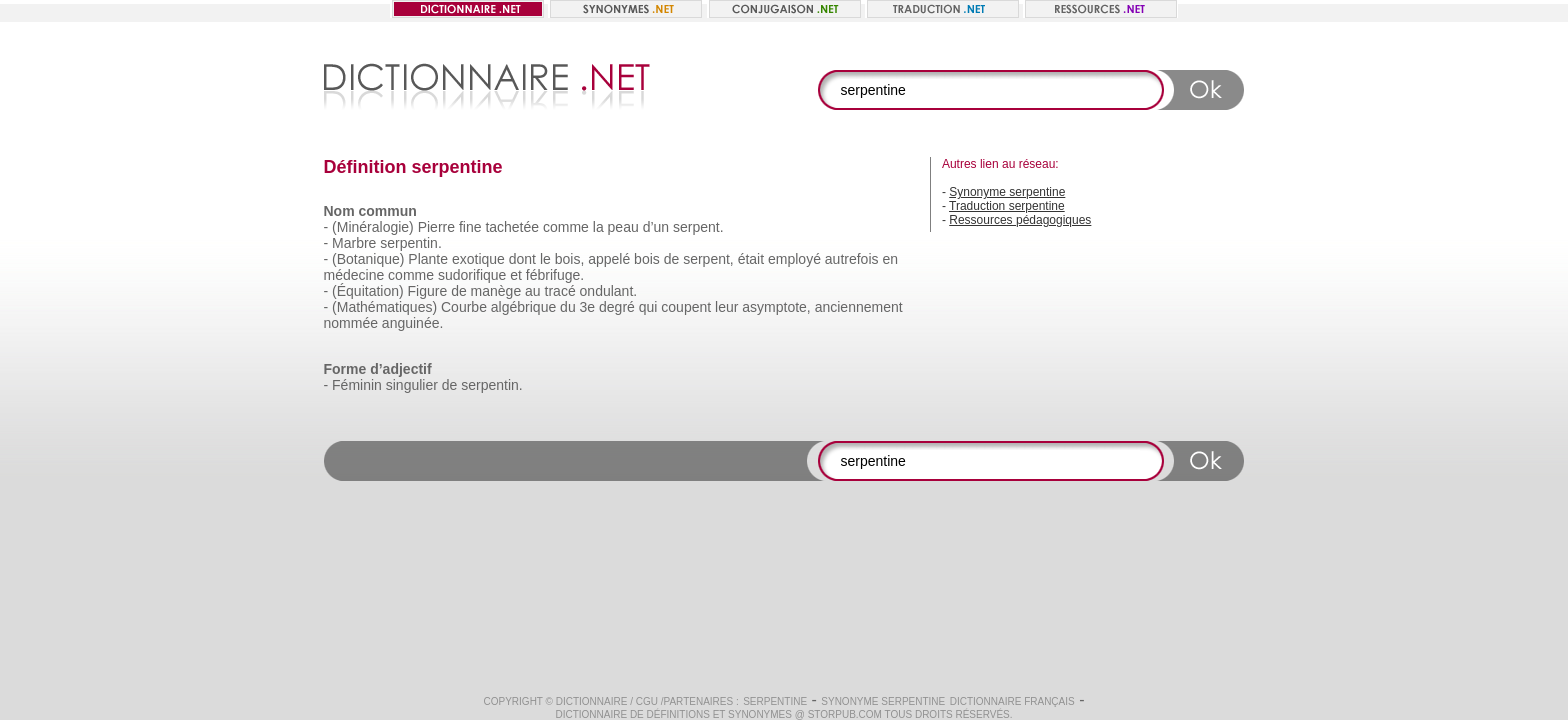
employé (794, 259)
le (545, 259)
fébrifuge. (555, 275)
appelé (609, 259)
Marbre (354, 243)
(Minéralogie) (373, 227)
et (516, 275)
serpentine (775, 701)
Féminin (357, 385)
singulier (412, 385)
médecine (354, 275)
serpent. (698, 227)
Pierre (436, 227)
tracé (560, 291)
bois (647, 259)
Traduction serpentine (1007, 206)
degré (617, 307)
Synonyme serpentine (1007, 192)
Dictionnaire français (1012, 701)
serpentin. (410, 243)
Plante (428, 259)
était (751, 259)
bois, (570, 259)
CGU (647, 701)
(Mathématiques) (384, 307)
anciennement (859, 307)
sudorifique (472, 275)
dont (522, 259)
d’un (656, 227)
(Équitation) (368, 291)
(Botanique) (368, 259)
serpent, (708, 259)
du (568, 307)
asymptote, (776, 307)
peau (623, 227)
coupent (686, 307)
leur (726, 307)
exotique (478, 259)
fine (470, 227)
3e (588, 307)
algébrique (523, 307)
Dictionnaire (592, 701)
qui (648, 307)
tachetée (512, 227)
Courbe (464, 307)
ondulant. (609, 291)
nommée (351, 323)
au (533, 291)
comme (566, 227)
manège (496, 291)
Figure (428, 291)
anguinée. (413, 323)
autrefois (852, 259)
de (672, 259)
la (598, 227)
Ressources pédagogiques (1020, 220)
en (890, 259)
